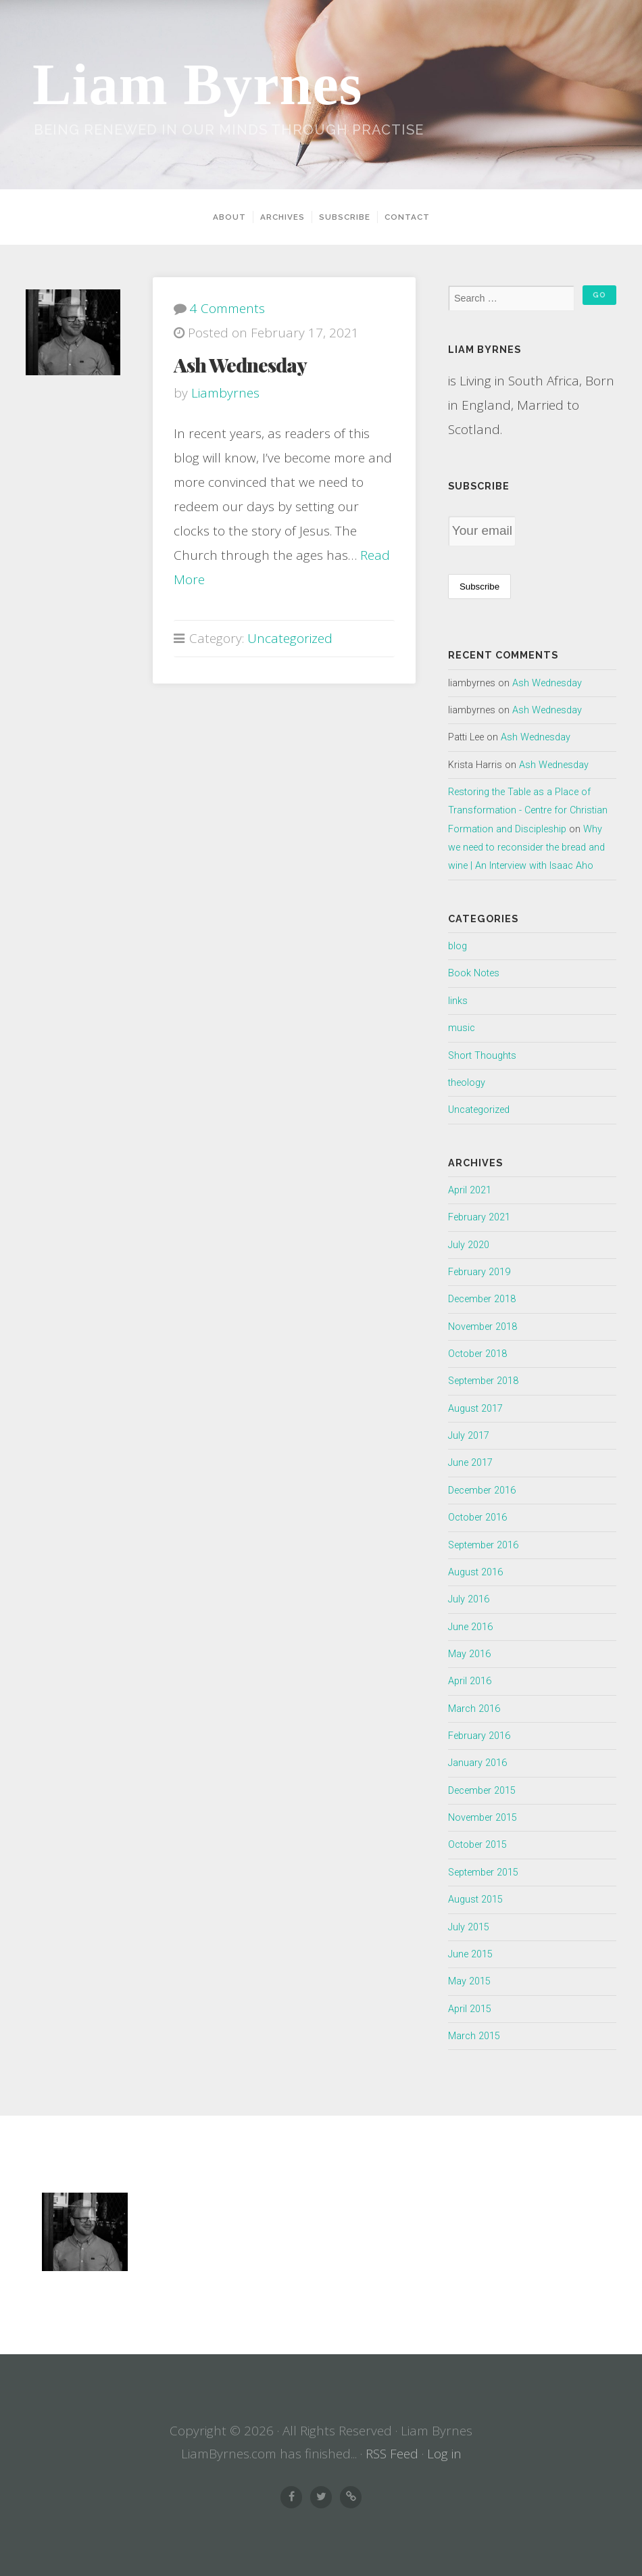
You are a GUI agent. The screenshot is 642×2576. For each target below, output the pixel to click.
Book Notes (473, 973)
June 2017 (470, 1463)
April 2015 (469, 2009)
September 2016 (483, 1545)
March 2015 (474, 2036)
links (458, 1001)
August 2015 (475, 1899)
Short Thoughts (482, 1056)
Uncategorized (289, 638)
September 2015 (483, 1872)
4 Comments (227, 308)
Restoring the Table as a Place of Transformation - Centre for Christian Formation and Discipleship (528, 810)
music (461, 1028)
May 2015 (469, 1981)
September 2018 (483, 1381)
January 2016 (477, 1763)
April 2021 (469, 1190)
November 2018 (482, 1327)
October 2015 (477, 1845)
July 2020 (468, 1245)
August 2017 (475, 1408)
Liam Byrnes (197, 84)
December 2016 (482, 1490)
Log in (444, 2453)
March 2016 (474, 1709)
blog (457, 946)
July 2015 (468, 1927)
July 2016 (468, 1599)
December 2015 (482, 1790)
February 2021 (479, 1217)
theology (466, 1083)
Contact (407, 217)
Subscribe (344, 217)
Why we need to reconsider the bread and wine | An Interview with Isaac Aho (526, 848)
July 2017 (468, 1435)
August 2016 (475, 1572)
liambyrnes (225, 393)
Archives (282, 217)
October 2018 (477, 1354)
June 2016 (470, 1627)
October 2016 (477, 1517)
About (229, 217)
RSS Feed (392, 2453)
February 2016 (479, 1736)
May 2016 (469, 1654)
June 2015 (470, 1954)
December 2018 (482, 1299)
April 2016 (469, 1681)
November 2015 (482, 1817)
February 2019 (479, 1272)
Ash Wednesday (240, 364)
